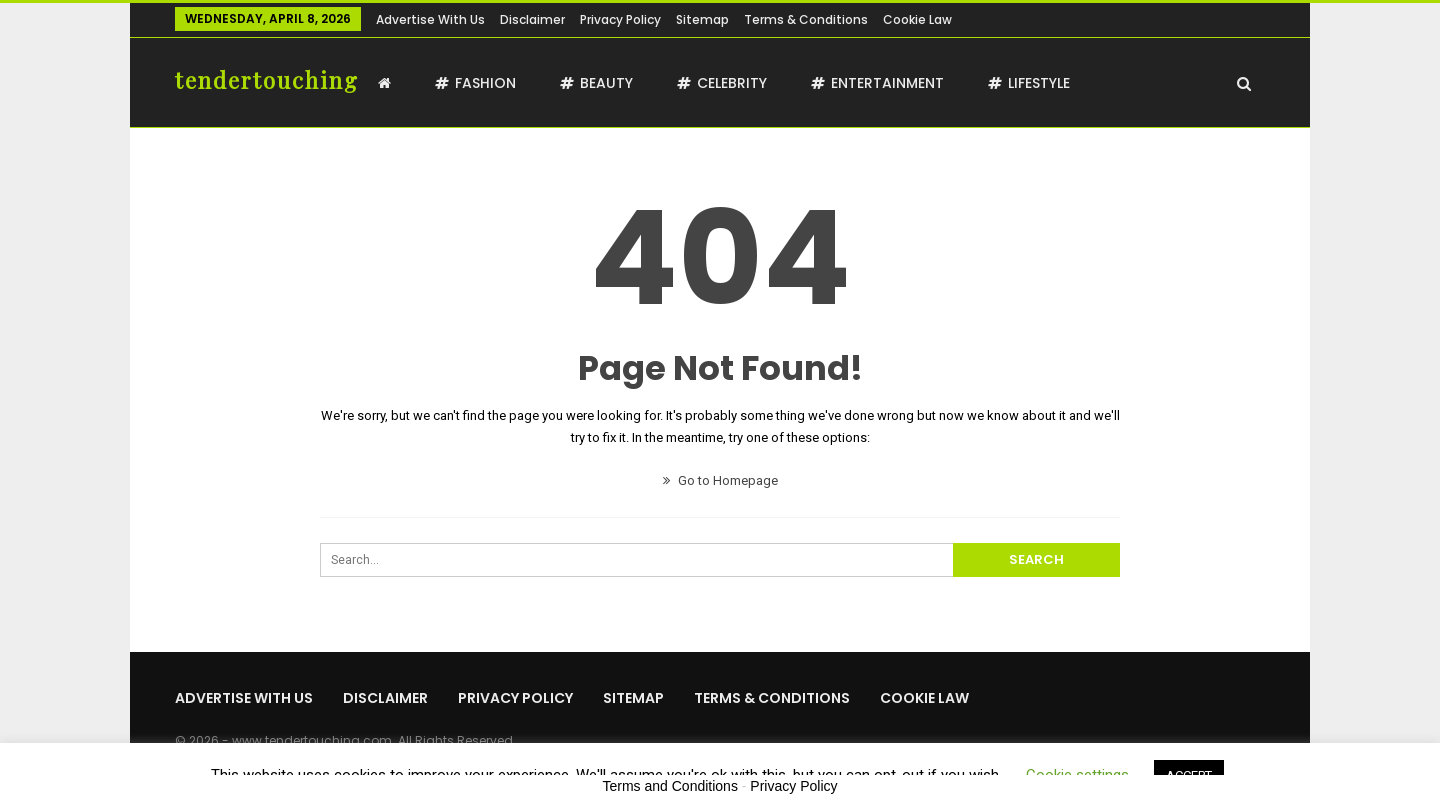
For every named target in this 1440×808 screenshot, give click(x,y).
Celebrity (722, 83)
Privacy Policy (620, 19)
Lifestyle (1029, 83)
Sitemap (702, 19)
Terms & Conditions (806, 19)
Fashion (475, 83)
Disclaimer (532, 19)
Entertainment (877, 83)
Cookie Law (917, 19)
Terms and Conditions (670, 786)
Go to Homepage (720, 480)
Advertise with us (430, 19)
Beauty (596, 83)
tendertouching (267, 80)
